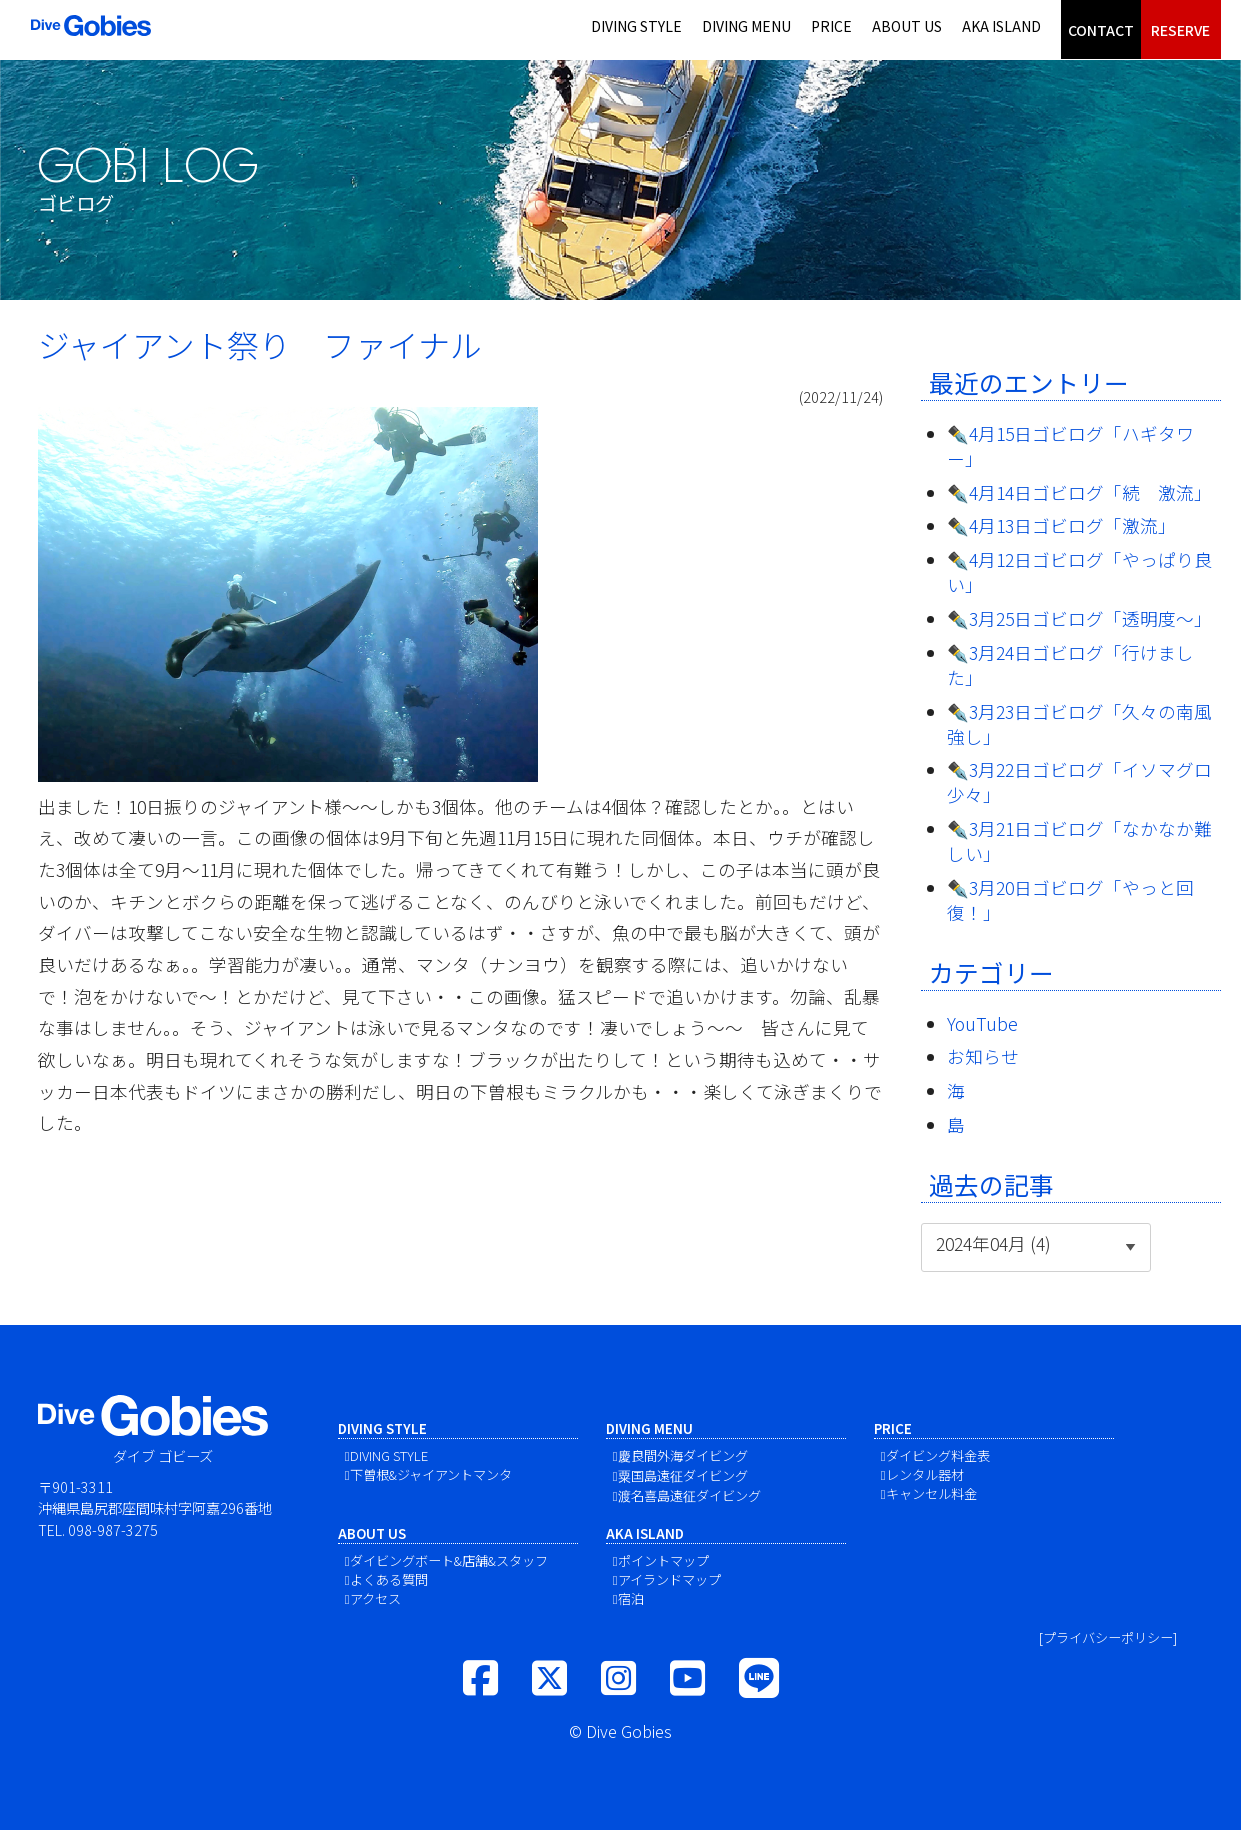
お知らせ (983, 1056)
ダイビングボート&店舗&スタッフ (449, 1560)
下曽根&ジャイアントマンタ (431, 1474)
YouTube (982, 1023)
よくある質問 (389, 1579)
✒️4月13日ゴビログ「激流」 (1061, 525)
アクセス (375, 1598)
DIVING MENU (746, 26)
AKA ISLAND (1001, 26)
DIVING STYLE (636, 26)
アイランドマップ (669, 1579)
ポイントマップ (663, 1560)
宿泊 (631, 1598)
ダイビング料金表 (938, 1455)
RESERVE (1180, 30)
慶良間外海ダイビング (683, 1455)
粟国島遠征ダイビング (683, 1475)
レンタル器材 (925, 1474)
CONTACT (1101, 30)
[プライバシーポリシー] (1108, 1637)
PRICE (831, 26)
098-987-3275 (113, 1529)
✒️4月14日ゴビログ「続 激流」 (1079, 492)
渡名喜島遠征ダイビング (689, 1495)
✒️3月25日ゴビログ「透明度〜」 (1079, 618)
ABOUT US (907, 26)
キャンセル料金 (931, 1493)
